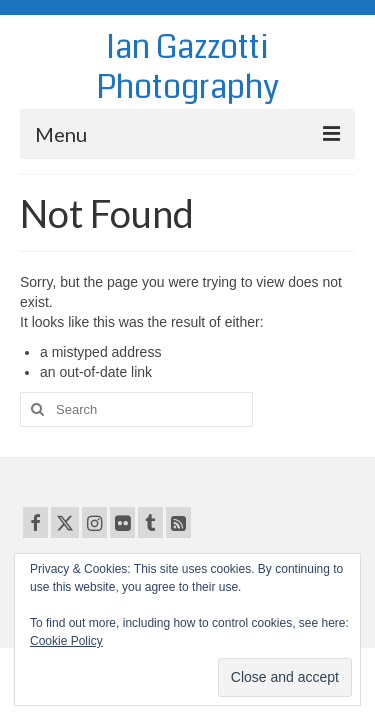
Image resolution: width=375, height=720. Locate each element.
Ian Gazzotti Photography (187, 67)
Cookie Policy (66, 641)
